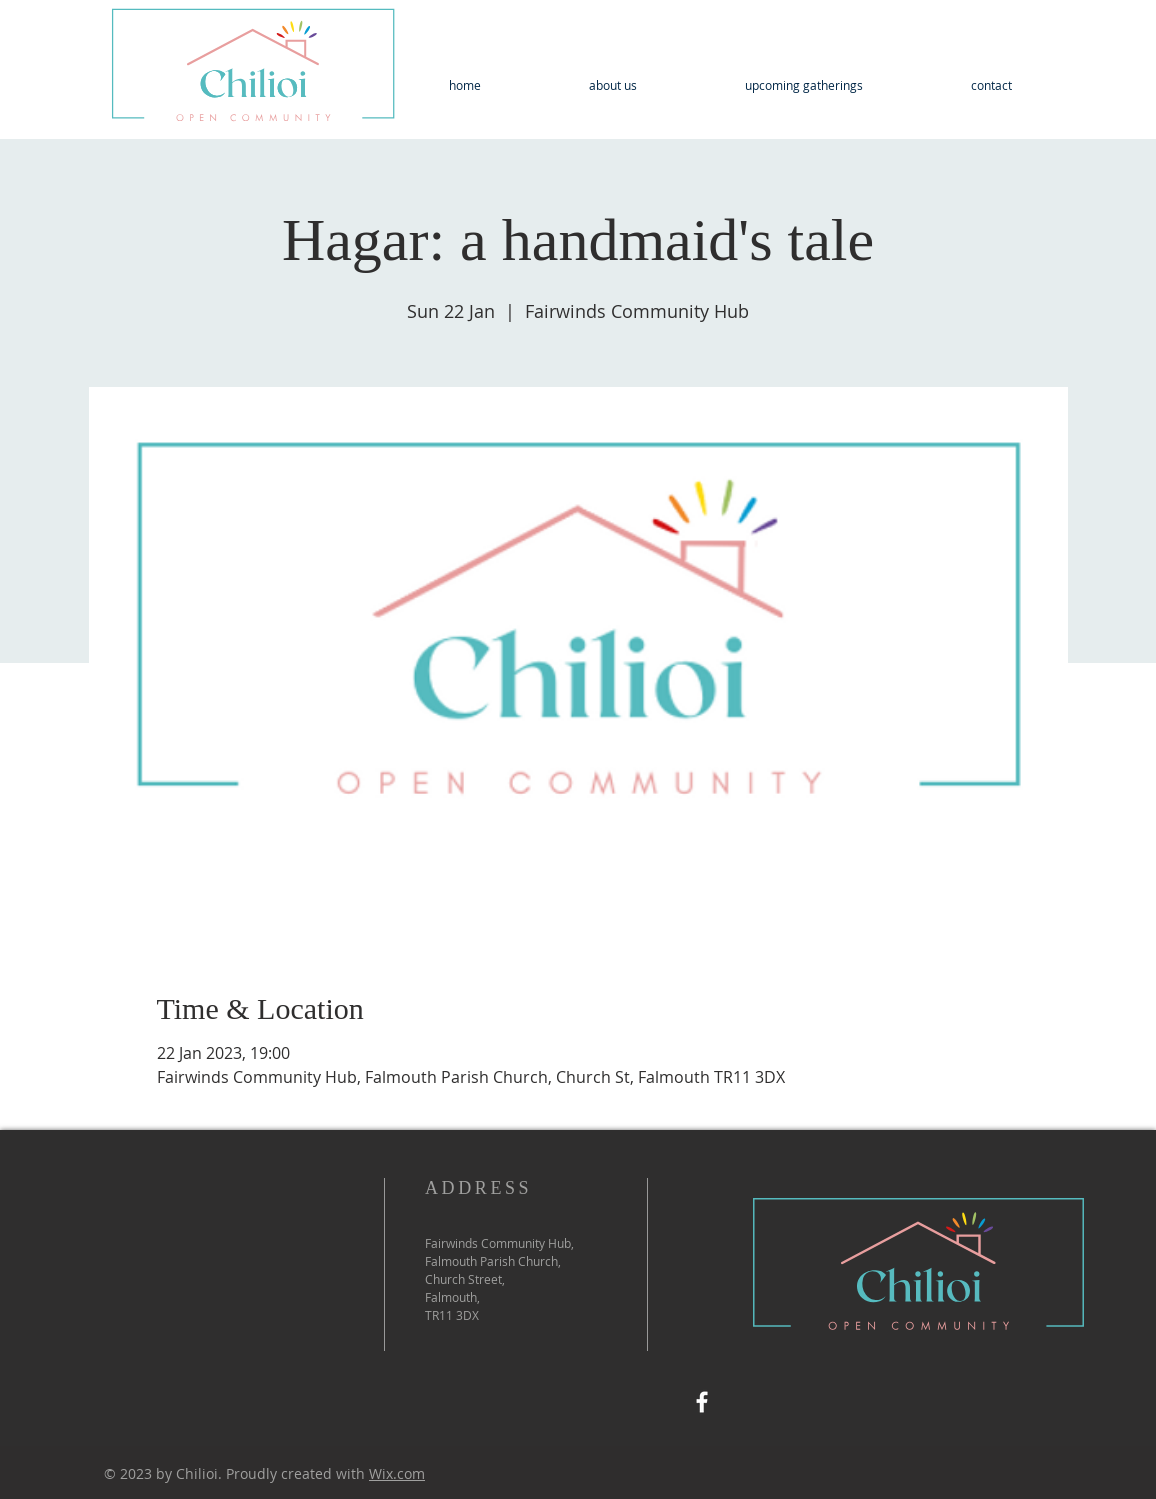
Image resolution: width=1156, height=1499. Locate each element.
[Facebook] (702, 1402)
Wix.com (397, 1473)
